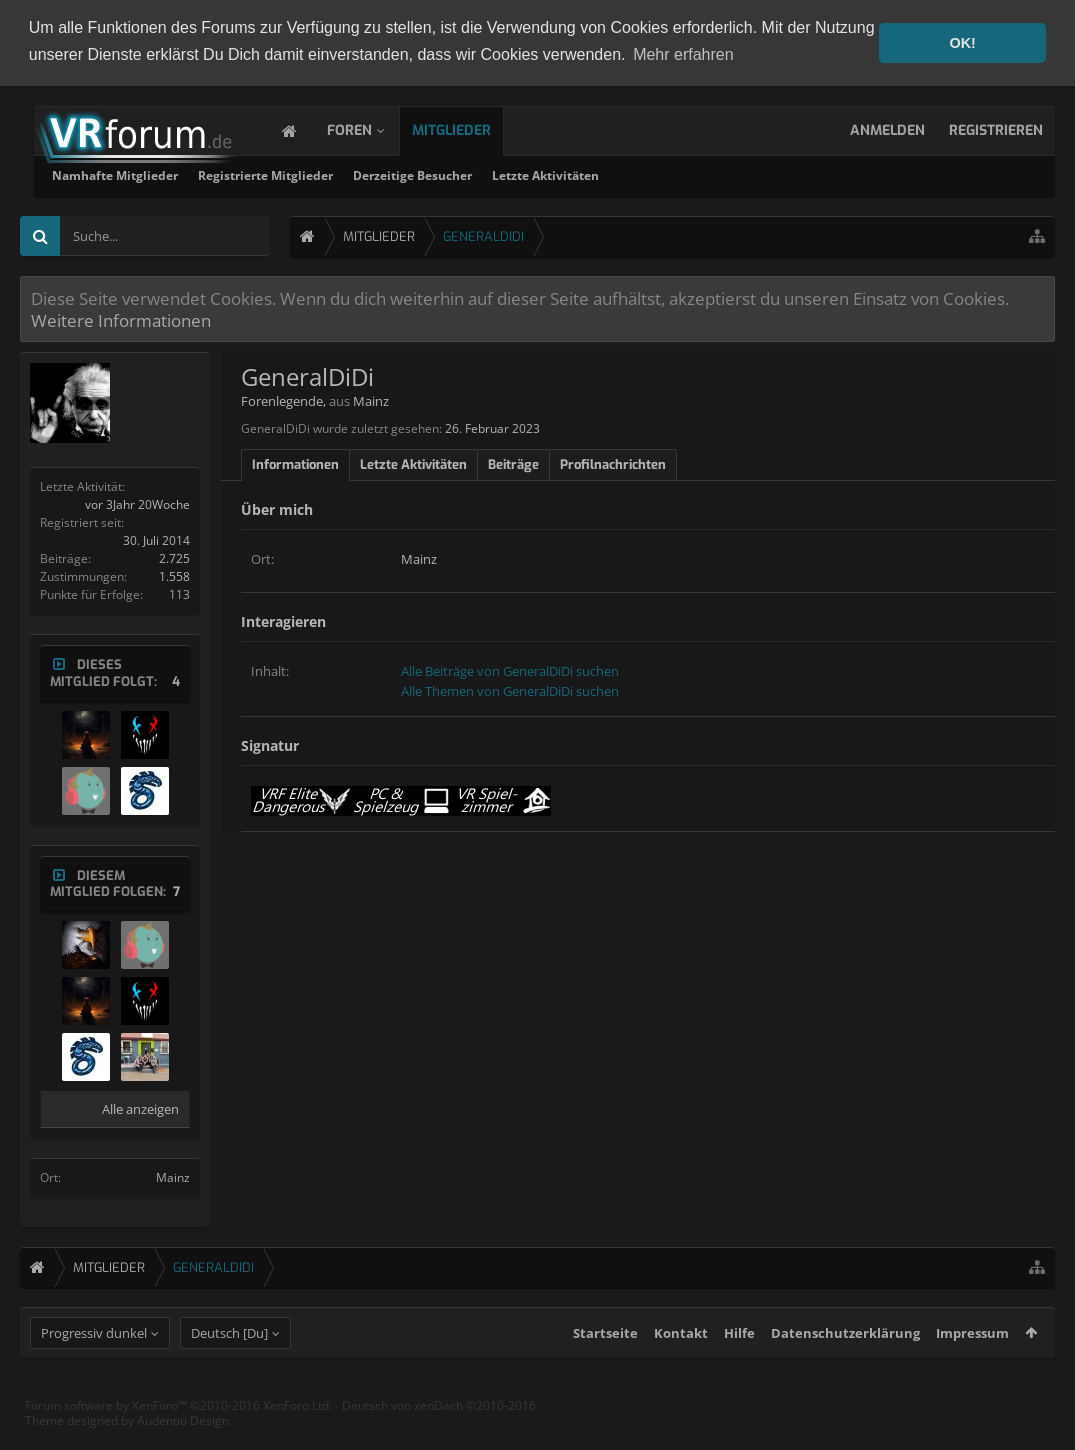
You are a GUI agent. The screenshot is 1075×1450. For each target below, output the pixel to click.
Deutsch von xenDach (439, 1441)
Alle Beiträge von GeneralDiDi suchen (510, 670)
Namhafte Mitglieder (371, 174)
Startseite (605, 1369)
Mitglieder (471, 129)
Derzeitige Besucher (668, 174)
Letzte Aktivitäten (801, 174)
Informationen (295, 463)
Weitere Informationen (121, 319)
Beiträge (513, 463)
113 (179, 593)
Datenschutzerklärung (845, 1369)
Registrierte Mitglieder (521, 174)
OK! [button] (962, 43)
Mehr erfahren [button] (683, 54)
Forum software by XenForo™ (178, 1441)
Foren (369, 129)
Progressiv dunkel (94, 1369)
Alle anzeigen (140, 1108)
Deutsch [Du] (229, 1369)
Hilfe (739, 1369)
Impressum (972, 1369)
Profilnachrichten (613, 463)
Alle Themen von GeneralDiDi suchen (510, 690)
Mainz (173, 1176)
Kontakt (681, 1369)
